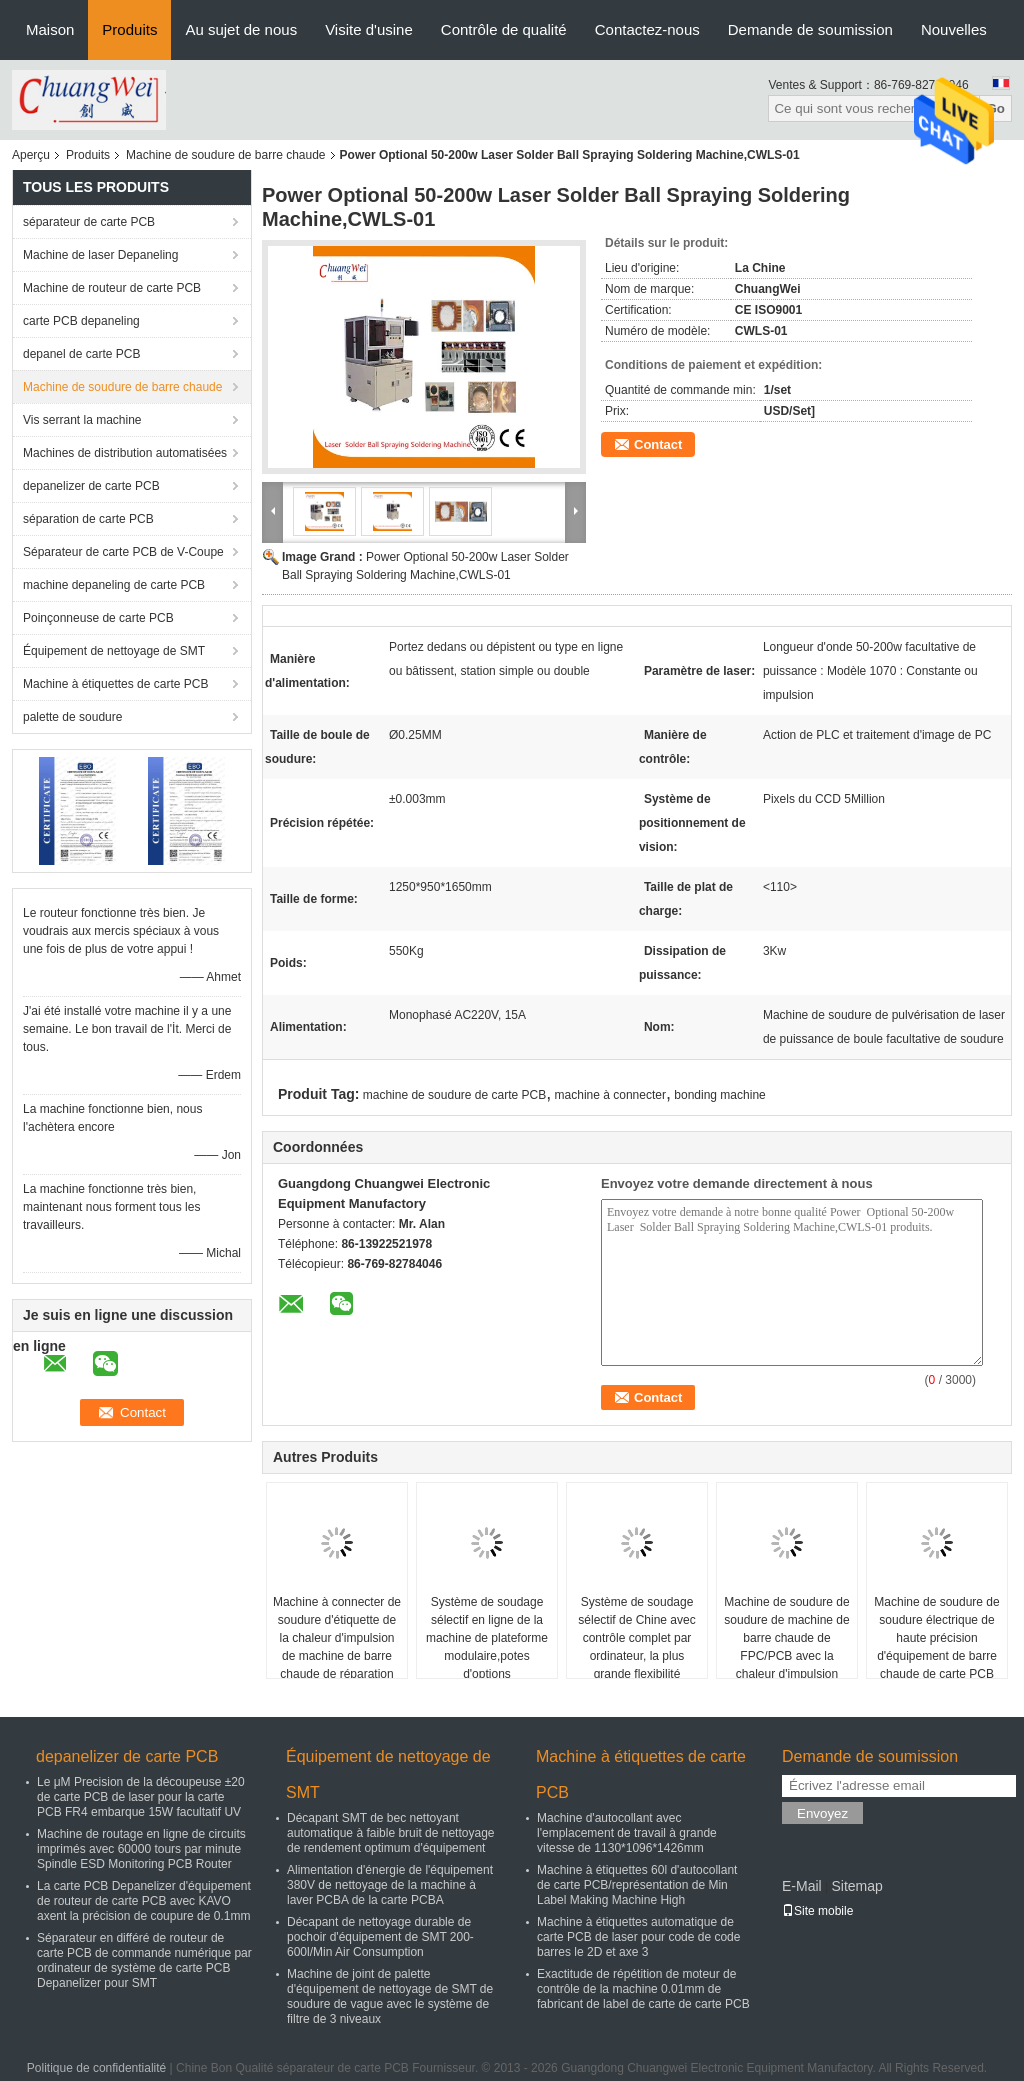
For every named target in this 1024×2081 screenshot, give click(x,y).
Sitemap (856, 1886)
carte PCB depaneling (81, 321)
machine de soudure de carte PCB (454, 1095)
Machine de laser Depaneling (100, 255)
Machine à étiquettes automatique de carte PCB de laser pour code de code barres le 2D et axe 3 (638, 1937)
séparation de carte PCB (88, 519)
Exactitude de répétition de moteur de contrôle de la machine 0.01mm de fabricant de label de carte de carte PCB (643, 1989)
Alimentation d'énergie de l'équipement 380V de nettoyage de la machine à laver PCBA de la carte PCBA (390, 1885)
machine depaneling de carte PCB (114, 585)
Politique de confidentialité (96, 2068)
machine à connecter (610, 1095)
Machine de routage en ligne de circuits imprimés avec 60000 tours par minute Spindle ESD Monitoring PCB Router (141, 1849)
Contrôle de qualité (504, 29)
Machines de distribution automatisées (125, 453)
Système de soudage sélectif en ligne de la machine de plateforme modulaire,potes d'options (487, 1638)
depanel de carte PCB (81, 354)
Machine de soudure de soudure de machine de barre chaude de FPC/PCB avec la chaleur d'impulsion (786, 1638)
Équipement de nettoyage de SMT (114, 651)
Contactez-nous (647, 29)
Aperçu (31, 155)
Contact (658, 444)
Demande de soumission (810, 29)
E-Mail (802, 1886)
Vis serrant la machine (82, 420)
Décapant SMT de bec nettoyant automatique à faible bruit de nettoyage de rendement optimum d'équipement (390, 1833)
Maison (50, 29)
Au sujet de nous (241, 29)
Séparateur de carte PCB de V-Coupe (123, 552)
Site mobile (817, 1911)
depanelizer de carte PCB (91, 486)
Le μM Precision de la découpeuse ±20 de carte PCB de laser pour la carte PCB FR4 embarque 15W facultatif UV (141, 1797)
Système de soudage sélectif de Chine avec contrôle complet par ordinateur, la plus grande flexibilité (636, 1638)
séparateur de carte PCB (89, 222)
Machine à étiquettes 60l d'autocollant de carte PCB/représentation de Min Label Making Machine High (637, 1885)
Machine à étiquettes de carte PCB (115, 684)
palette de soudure (72, 717)
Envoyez (822, 1813)
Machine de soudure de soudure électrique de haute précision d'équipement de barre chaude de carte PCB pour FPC (936, 1647)
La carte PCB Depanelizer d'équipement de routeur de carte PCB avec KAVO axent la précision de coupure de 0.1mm (144, 1901)
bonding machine (719, 1095)
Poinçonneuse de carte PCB (98, 618)
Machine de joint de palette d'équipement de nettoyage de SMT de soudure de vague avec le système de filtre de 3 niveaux (390, 1996)
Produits (129, 29)
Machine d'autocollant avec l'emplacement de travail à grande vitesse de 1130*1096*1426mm (627, 1833)
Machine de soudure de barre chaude (225, 155)
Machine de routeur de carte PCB (112, 288)
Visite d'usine (369, 29)
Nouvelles (954, 29)
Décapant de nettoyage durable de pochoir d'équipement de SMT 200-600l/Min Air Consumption (380, 1937)
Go (995, 108)
